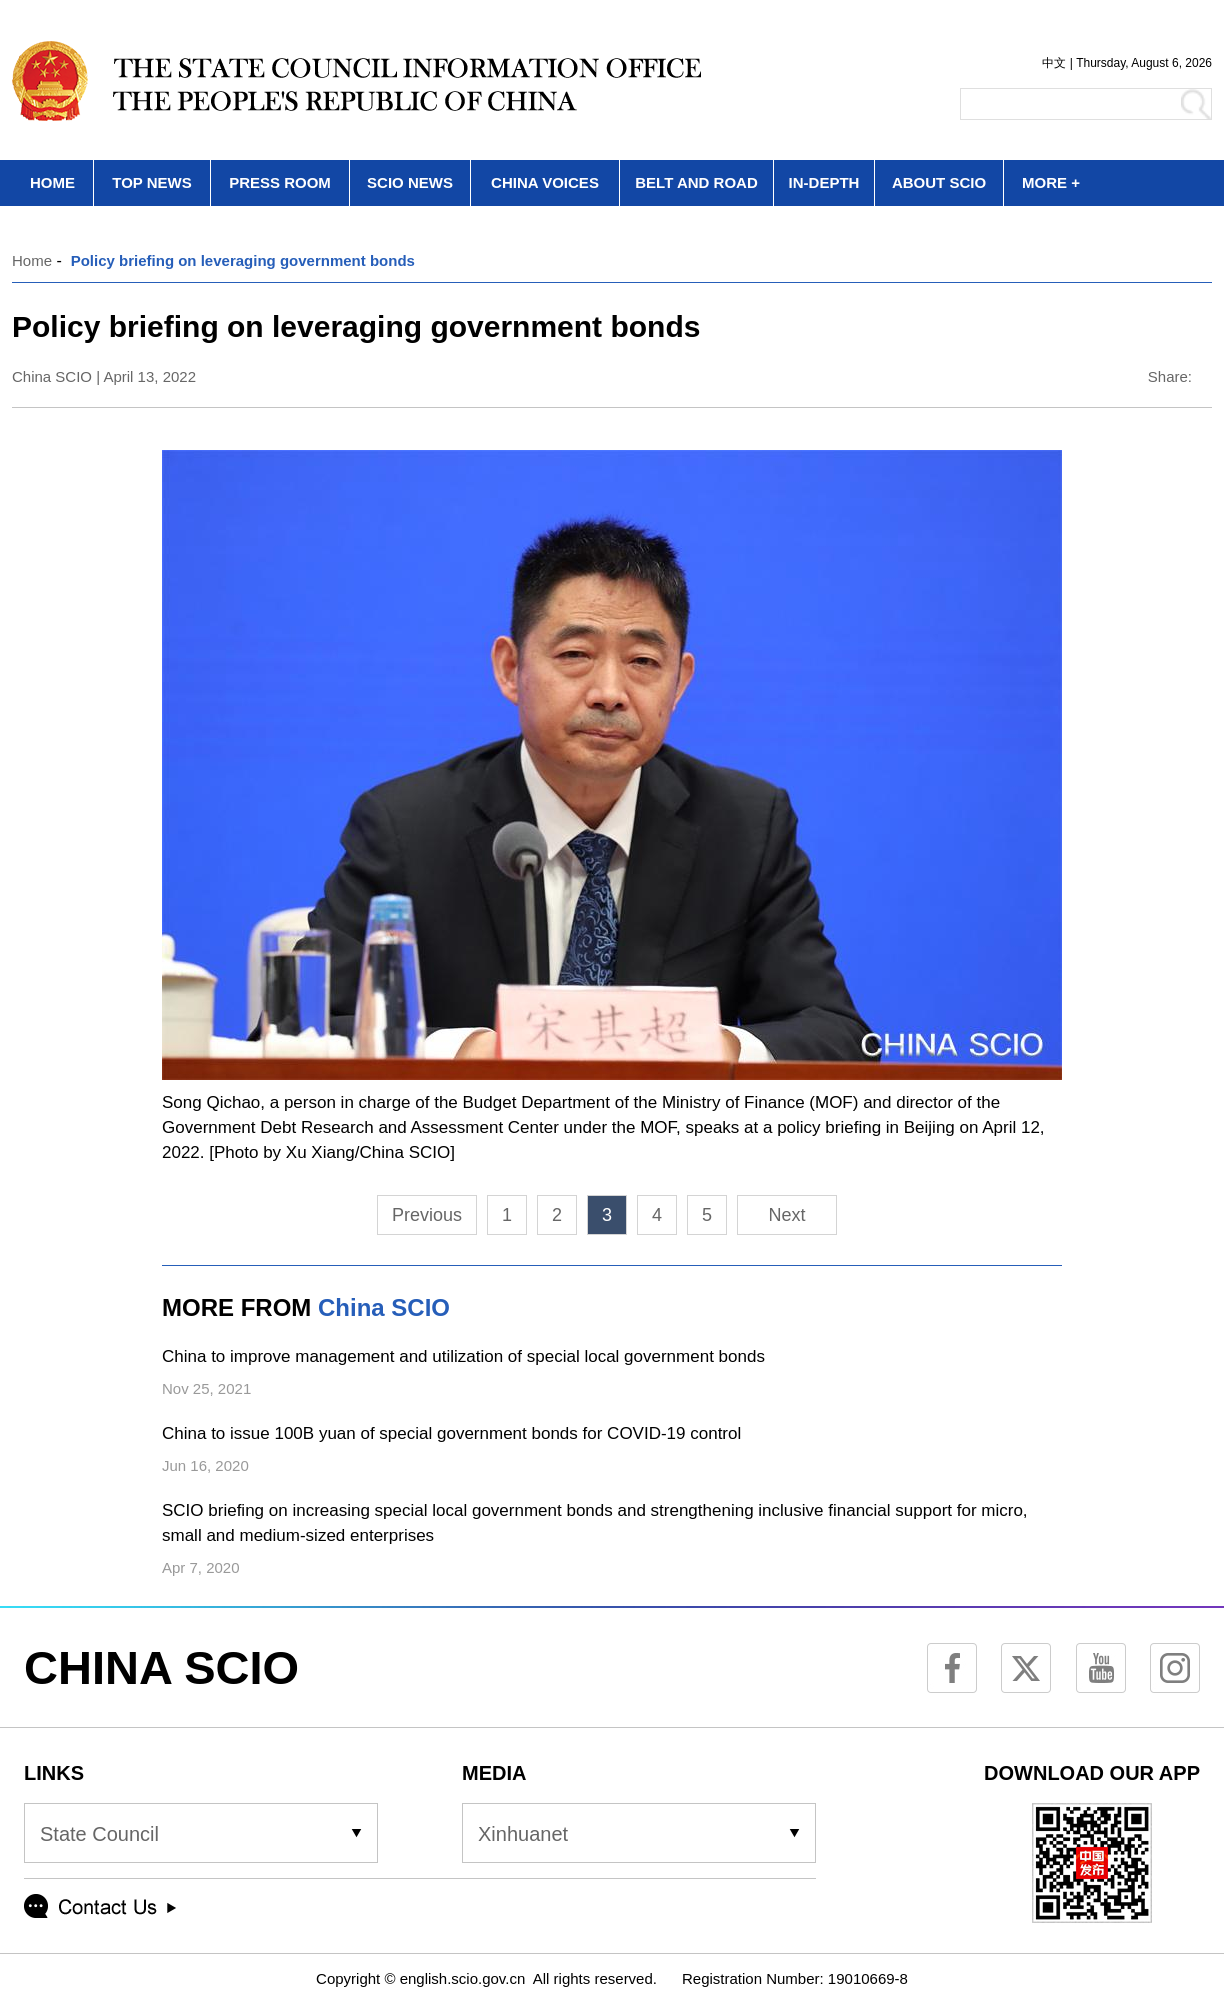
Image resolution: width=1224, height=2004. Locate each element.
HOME (52, 182)
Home (32, 260)
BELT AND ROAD (696, 182)
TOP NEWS (151, 182)
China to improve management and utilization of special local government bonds (463, 1356)
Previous (427, 1215)
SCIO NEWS (410, 182)
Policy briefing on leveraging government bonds (243, 260)
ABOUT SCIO (939, 182)
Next (786, 1215)
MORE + (1051, 182)
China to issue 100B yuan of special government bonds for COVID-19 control (451, 1433)
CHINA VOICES (545, 182)
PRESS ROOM (280, 182)
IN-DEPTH (824, 182)
